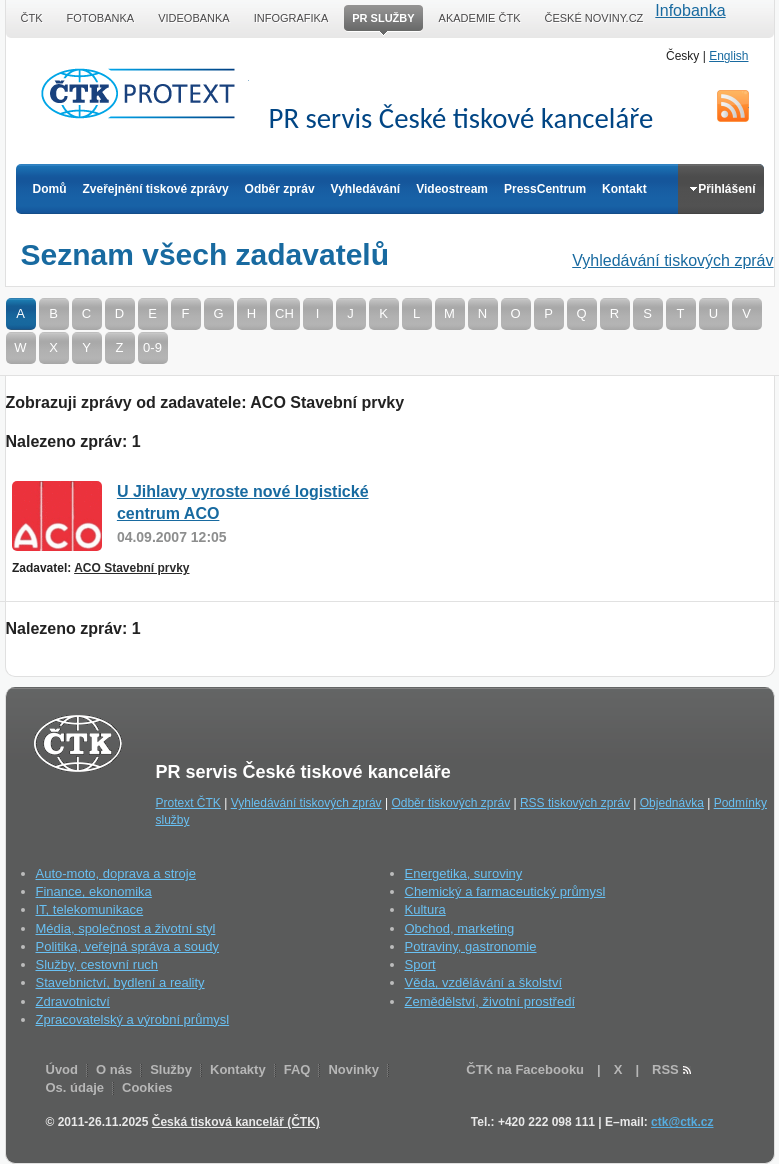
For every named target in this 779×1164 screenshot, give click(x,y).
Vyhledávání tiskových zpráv (672, 260)
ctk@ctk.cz (682, 1122)
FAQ (297, 1069)
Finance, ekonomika (94, 891)
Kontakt (624, 189)
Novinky (353, 1069)
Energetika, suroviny (464, 873)
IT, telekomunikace (90, 909)
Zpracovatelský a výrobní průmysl (133, 1019)
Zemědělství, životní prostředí (490, 1001)
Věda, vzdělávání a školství (484, 982)
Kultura (425, 909)
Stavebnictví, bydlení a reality (120, 982)
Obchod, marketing (460, 928)
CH (284, 313)
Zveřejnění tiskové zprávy (156, 189)
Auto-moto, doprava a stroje (116, 873)
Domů (50, 189)
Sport (420, 964)
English (728, 56)
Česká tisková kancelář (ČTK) (236, 1122)
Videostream (452, 189)
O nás (114, 1069)
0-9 (152, 347)
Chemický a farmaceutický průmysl (505, 891)
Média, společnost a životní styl (126, 928)
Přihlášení (722, 189)
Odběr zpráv (280, 189)
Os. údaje (75, 1087)
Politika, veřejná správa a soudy (128, 946)
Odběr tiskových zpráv (450, 803)
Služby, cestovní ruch (97, 964)
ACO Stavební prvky (131, 568)
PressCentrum (545, 189)
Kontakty (238, 1069)
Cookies (147, 1087)
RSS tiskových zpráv (575, 803)
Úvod (62, 1069)
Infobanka (690, 10)
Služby (171, 1069)
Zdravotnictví (73, 1001)
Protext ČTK (188, 803)
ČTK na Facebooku (525, 1069)
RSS (733, 106)
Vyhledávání (366, 189)
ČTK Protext (144, 93)
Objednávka (672, 803)
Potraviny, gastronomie (471, 946)
